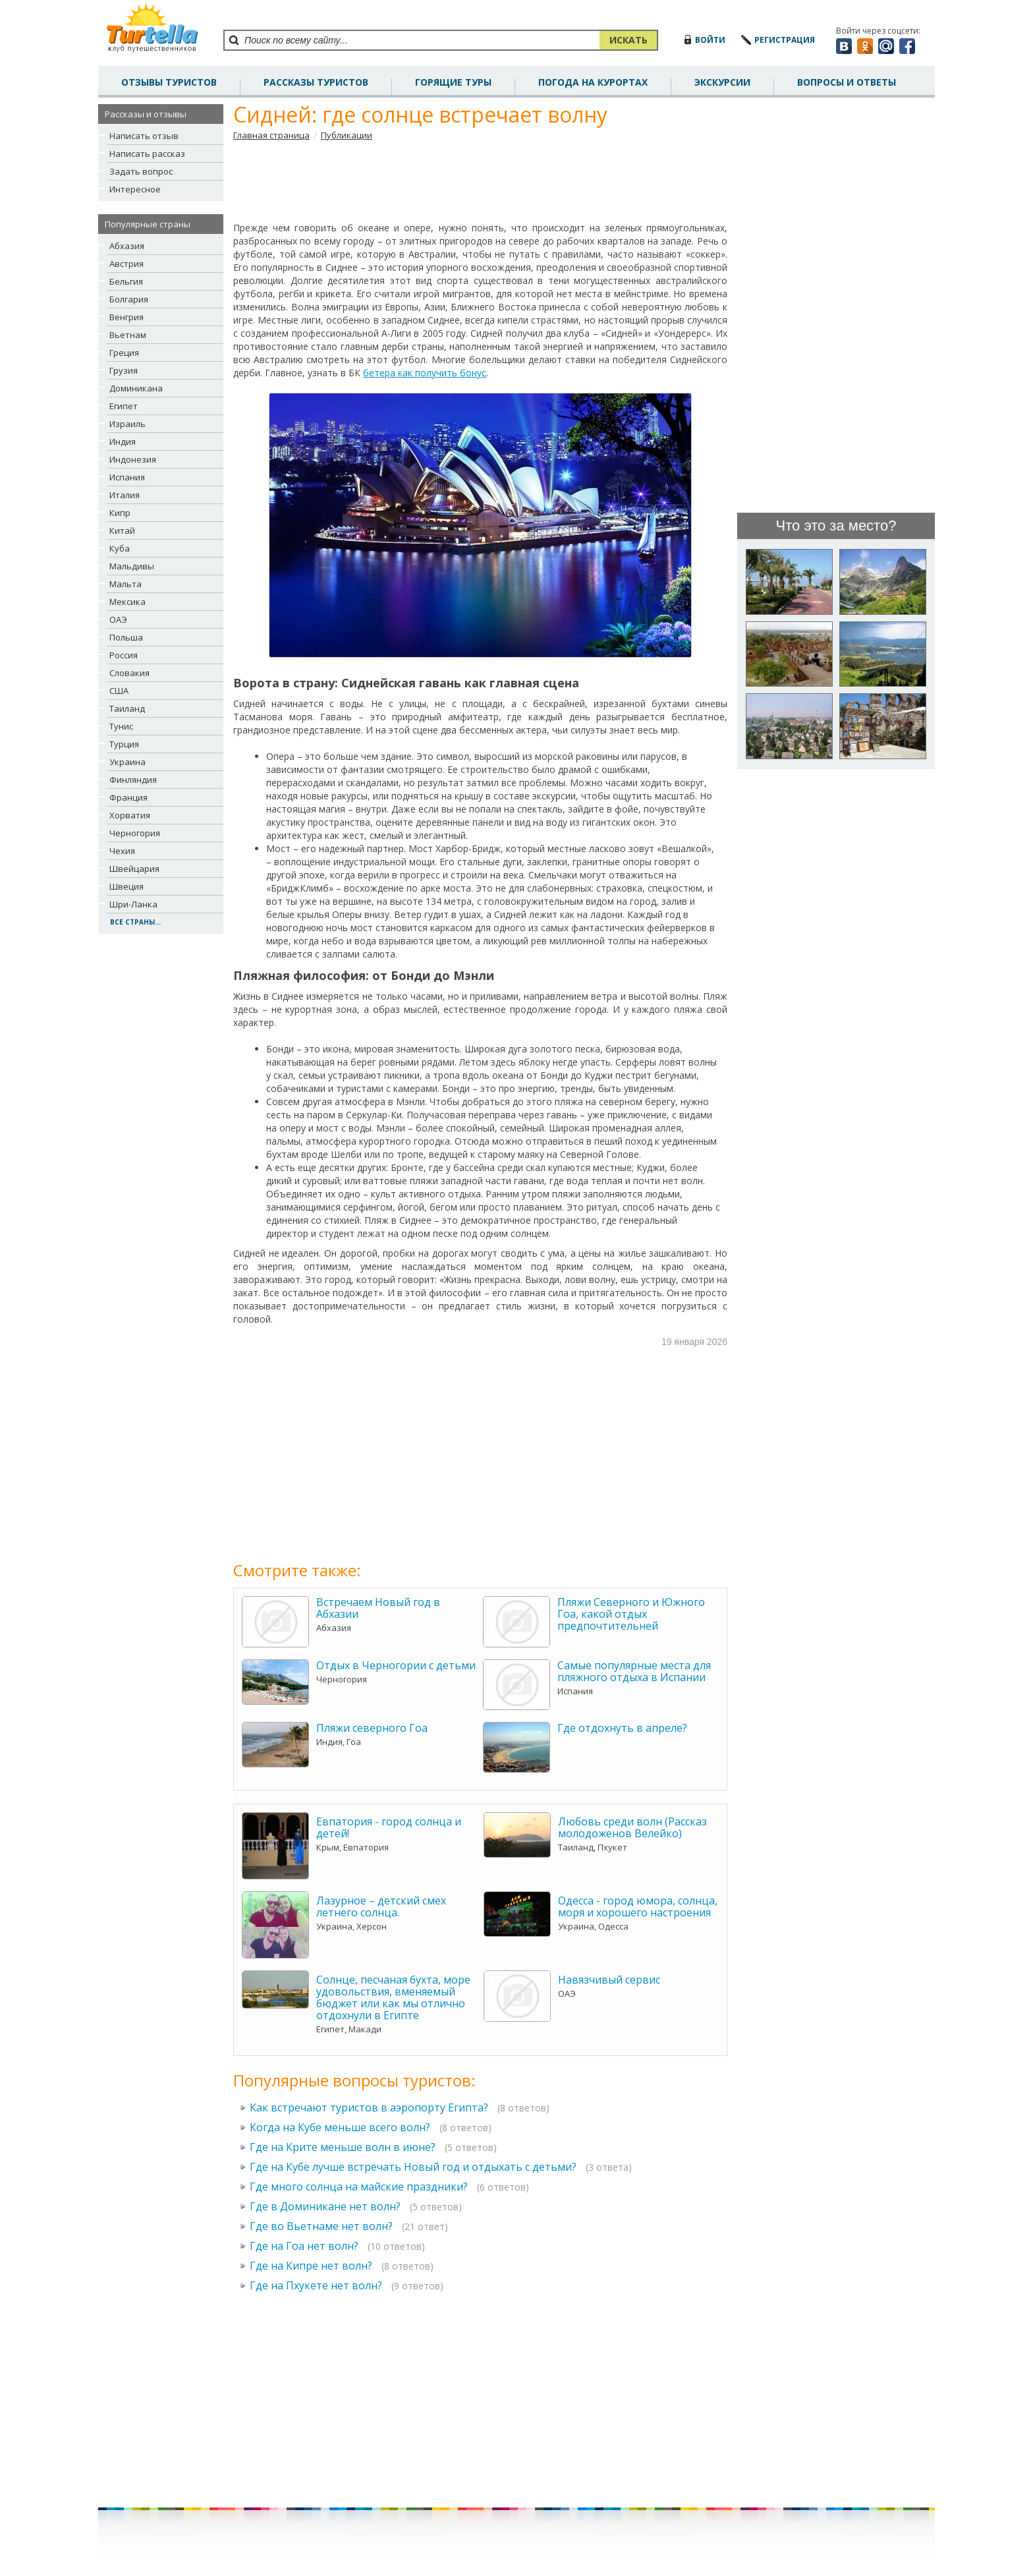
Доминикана (136, 388)
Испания (127, 477)
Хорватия (129, 815)
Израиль (127, 424)
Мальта (125, 584)
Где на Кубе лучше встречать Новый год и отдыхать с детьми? (413, 2167)
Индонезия (132, 459)
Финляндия (133, 780)
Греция (124, 352)
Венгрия (126, 317)
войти (710, 39)
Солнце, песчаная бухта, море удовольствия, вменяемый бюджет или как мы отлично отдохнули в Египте (393, 1997)
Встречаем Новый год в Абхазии (378, 1608)
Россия (123, 655)
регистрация (784, 39)
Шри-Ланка (133, 904)
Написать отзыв (144, 136)
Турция (124, 744)
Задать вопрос (141, 171)
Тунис (121, 726)
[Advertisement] (480, 181)
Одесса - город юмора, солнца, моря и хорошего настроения (637, 1906)
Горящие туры (453, 82)
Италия (124, 495)
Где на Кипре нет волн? (311, 2265)
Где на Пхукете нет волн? (316, 2285)
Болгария (128, 299)
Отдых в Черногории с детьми (396, 1665)
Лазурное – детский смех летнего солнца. (381, 1906)
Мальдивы (131, 566)
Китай (122, 530)
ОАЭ (118, 619)
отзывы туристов (169, 82)
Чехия (122, 851)
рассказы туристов (316, 82)
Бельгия (126, 281)
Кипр (119, 513)
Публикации (346, 135)
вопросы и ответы (846, 82)
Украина (127, 762)
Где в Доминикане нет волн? (325, 2206)
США (118, 691)
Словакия (129, 673)
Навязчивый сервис (609, 1979)
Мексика (127, 602)
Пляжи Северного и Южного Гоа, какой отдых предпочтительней (631, 1614)
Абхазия (126, 246)
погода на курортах (593, 82)
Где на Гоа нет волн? (304, 2246)
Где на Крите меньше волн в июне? (342, 2147)
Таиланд (127, 708)
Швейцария (134, 868)
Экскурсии (722, 82)
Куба (119, 548)
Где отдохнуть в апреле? (622, 1728)
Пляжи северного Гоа (372, 1728)
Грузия (123, 370)
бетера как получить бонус (424, 372)
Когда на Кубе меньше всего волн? (340, 2127)
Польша (126, 637)
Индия (122, 441)
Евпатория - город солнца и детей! (388, 1827)
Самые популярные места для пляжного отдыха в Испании (634, 1671)
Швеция (126, 886)
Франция (128, 797)
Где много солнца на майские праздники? (359, 2186)
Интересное (135, 189)
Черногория (134, 833)
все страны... (135, 922)
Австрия (126, 264)
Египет (123, 406)
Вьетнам (127, 335)
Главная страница (271, 135)
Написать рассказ (147, 153)
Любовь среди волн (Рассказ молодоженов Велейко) (632, 1827)
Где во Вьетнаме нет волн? (321, 2226)
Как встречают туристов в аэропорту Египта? (369, 2107)
